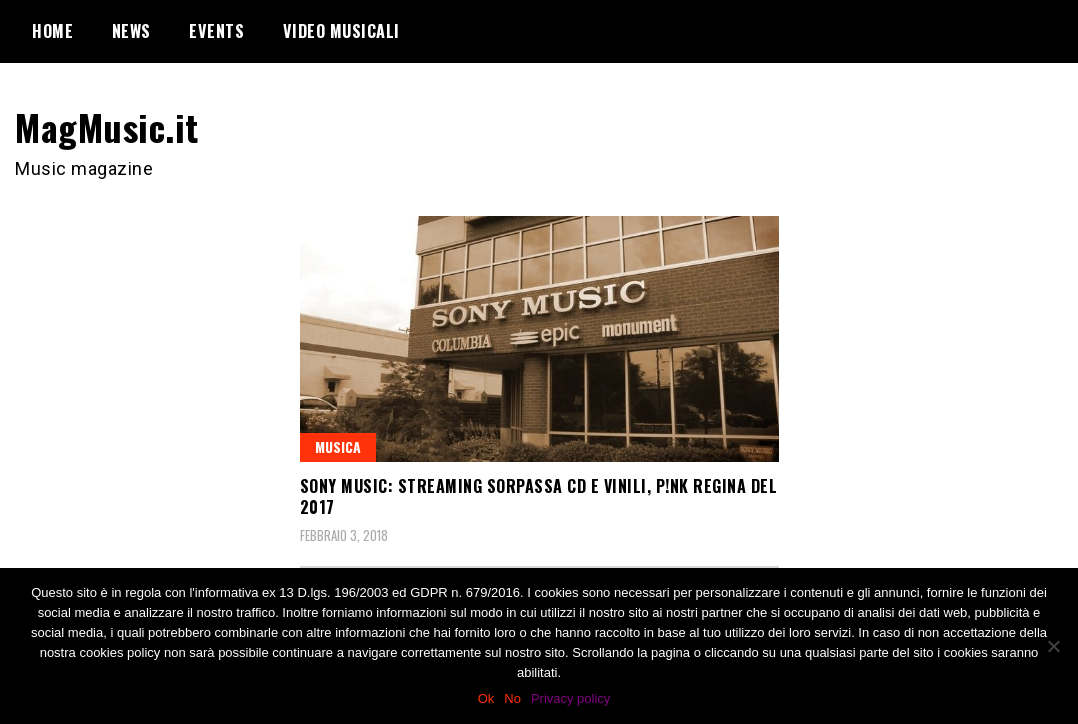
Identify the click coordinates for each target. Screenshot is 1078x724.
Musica (338, 446)
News (131, 31)
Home (52, 31)
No (512, 698)
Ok (486, 698)
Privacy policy (570, 698)
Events (216, 31)
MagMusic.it (107, 126)
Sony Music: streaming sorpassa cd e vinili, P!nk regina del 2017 (539, 496)
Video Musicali (341, 31)
